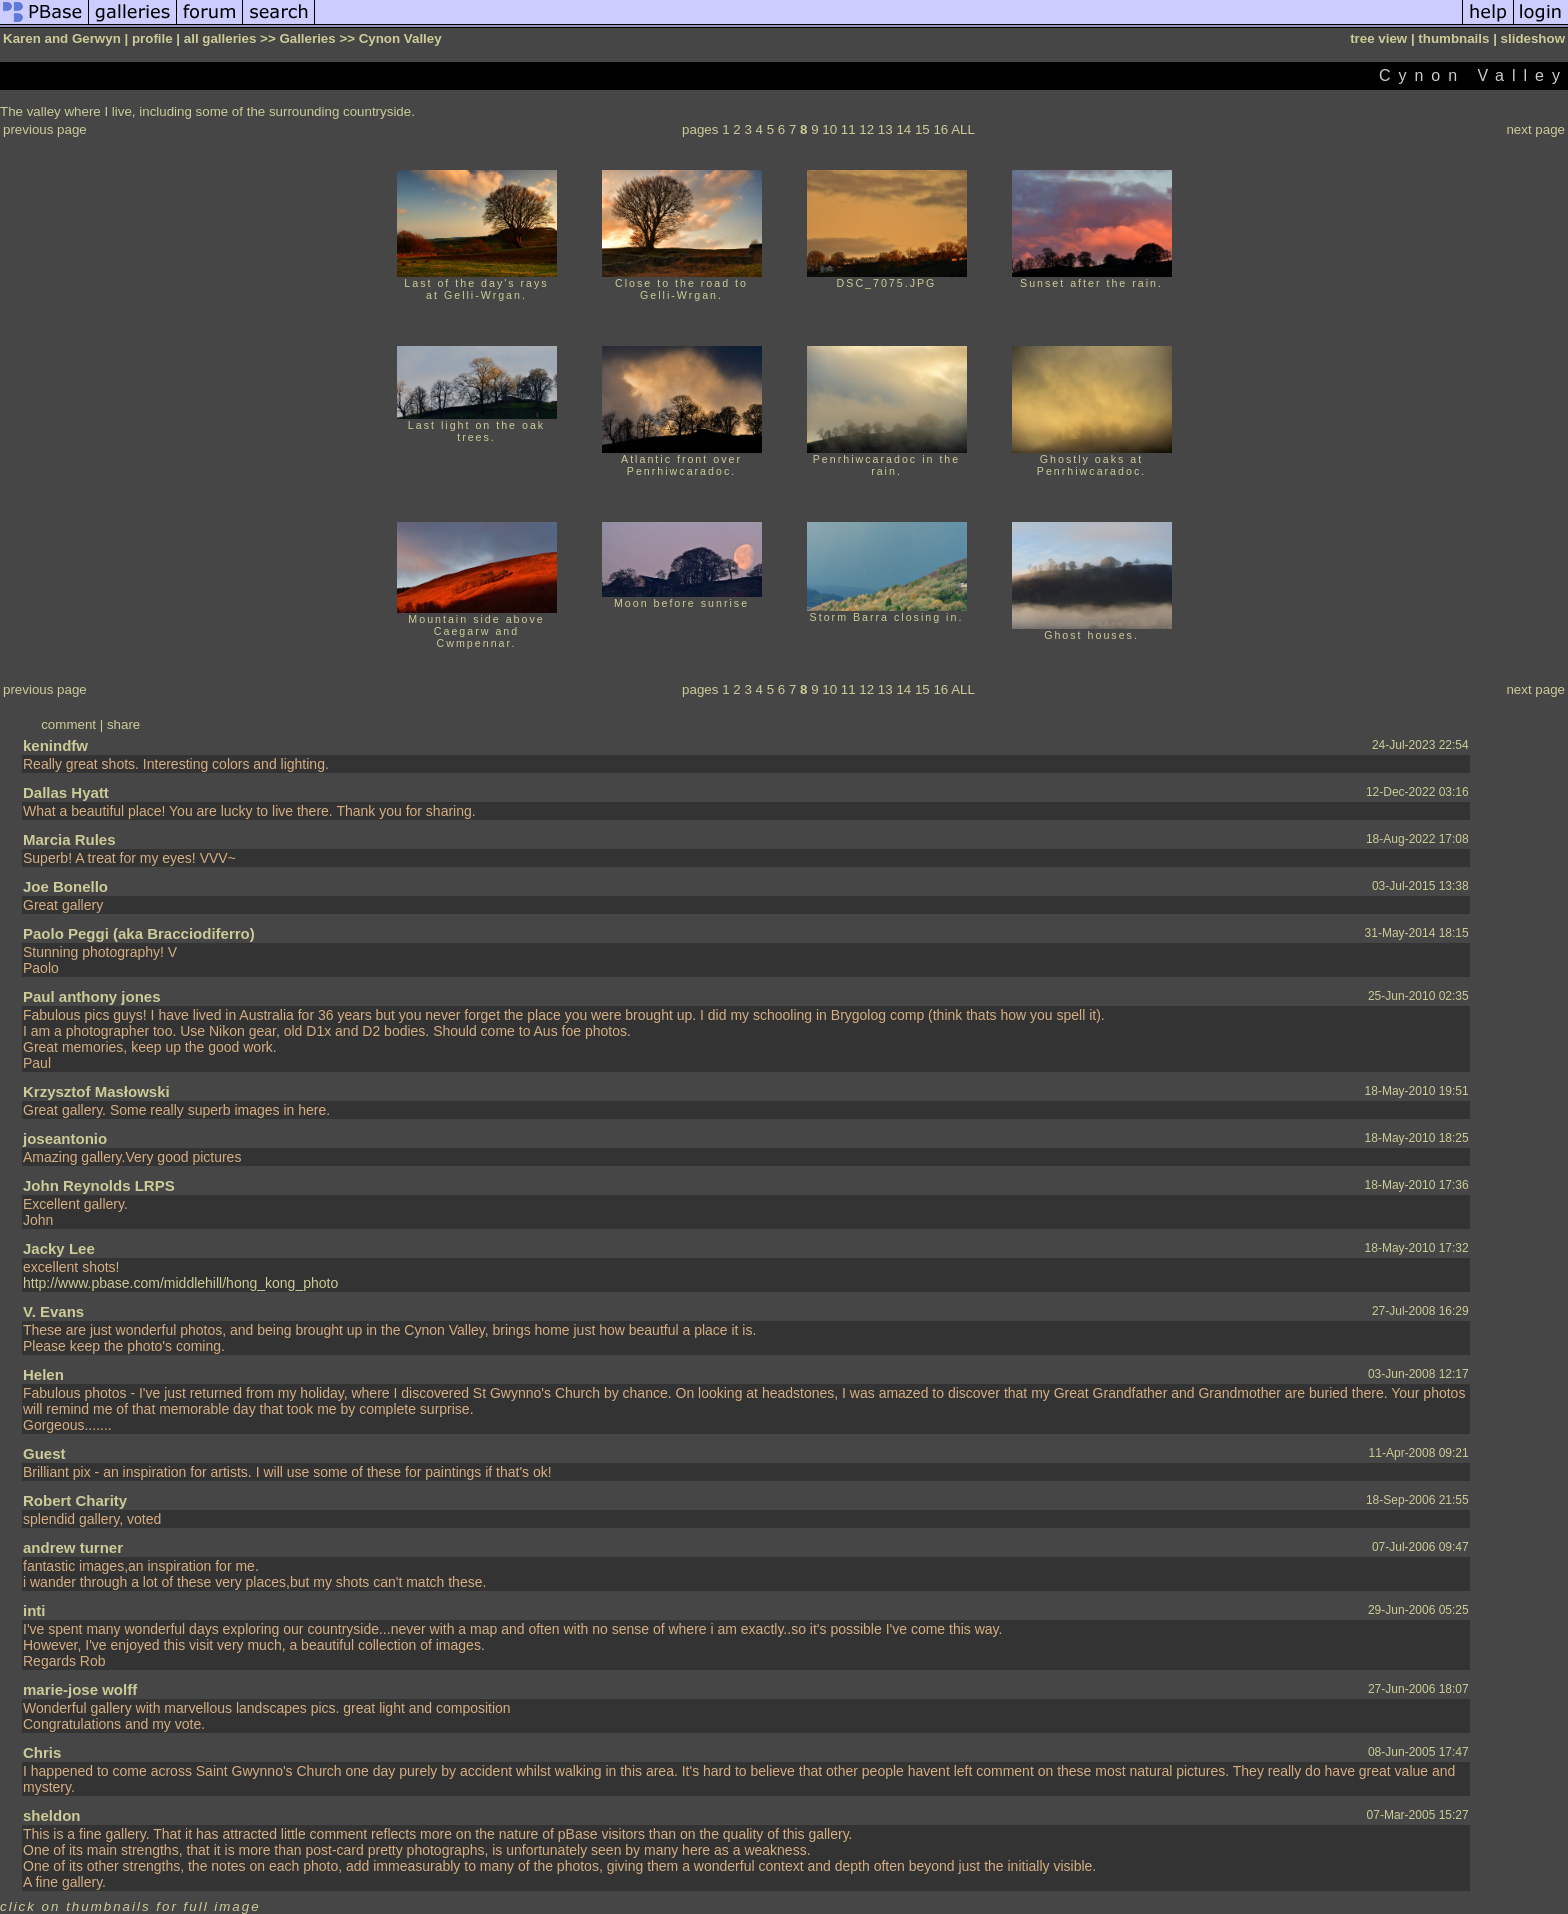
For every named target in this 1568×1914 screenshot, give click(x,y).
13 (885, 129)
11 (848, 129)
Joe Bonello (65, 886)
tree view (1378, 38)
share (123, 724)
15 (922, 129)
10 (829, 129)
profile (152, 38)
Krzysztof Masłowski (96, 1091)
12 (866, 129)
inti (34, 1610)
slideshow (1533, 38)
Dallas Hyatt (66, 792)
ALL (963, 129)
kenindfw (55, 745)
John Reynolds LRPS (99, 1185)
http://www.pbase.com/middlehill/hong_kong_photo (180, 1283)
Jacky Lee (59, 1248)
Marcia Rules (69, 839)
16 (940, 129)
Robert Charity (75, 1500)
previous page (45, 129)
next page (1535, 129)
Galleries (307, 38)
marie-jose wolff (80, 1689)
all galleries (220, 38)
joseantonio (65, 1138)
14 (903, 129)
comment (68, 724)
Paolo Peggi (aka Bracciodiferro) (139, 933)
